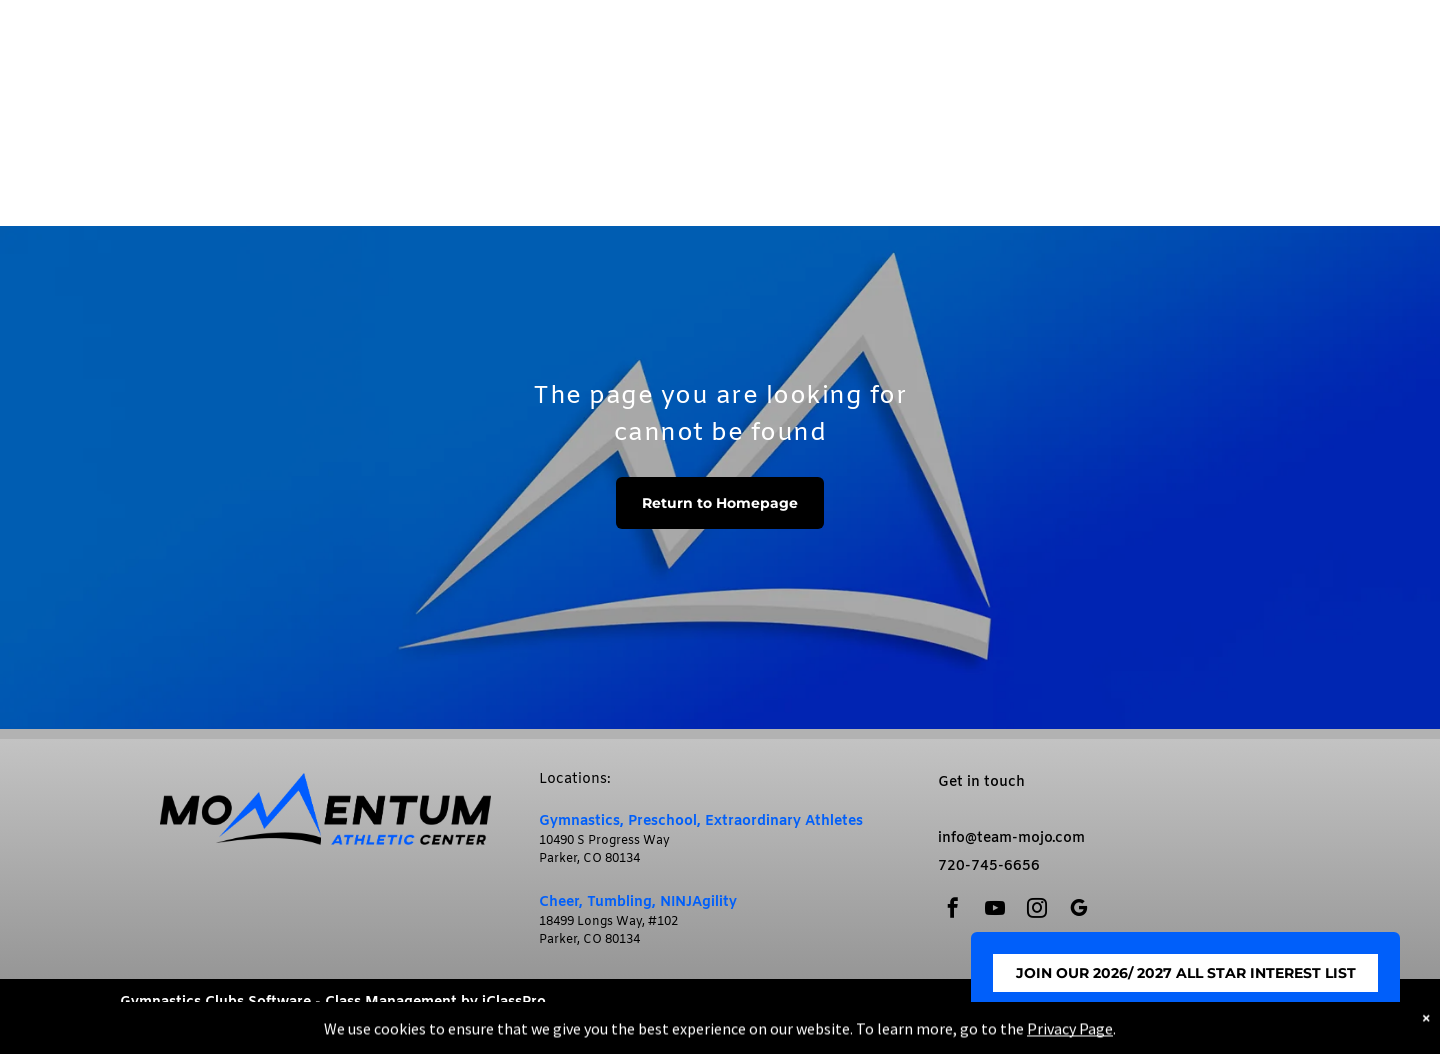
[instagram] (1037, 910)
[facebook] (953, 910)
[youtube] (995, 910)
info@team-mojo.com (1011, 838)
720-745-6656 (989, 866)
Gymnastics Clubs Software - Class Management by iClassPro (333, 1002)
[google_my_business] (1079, 910)
